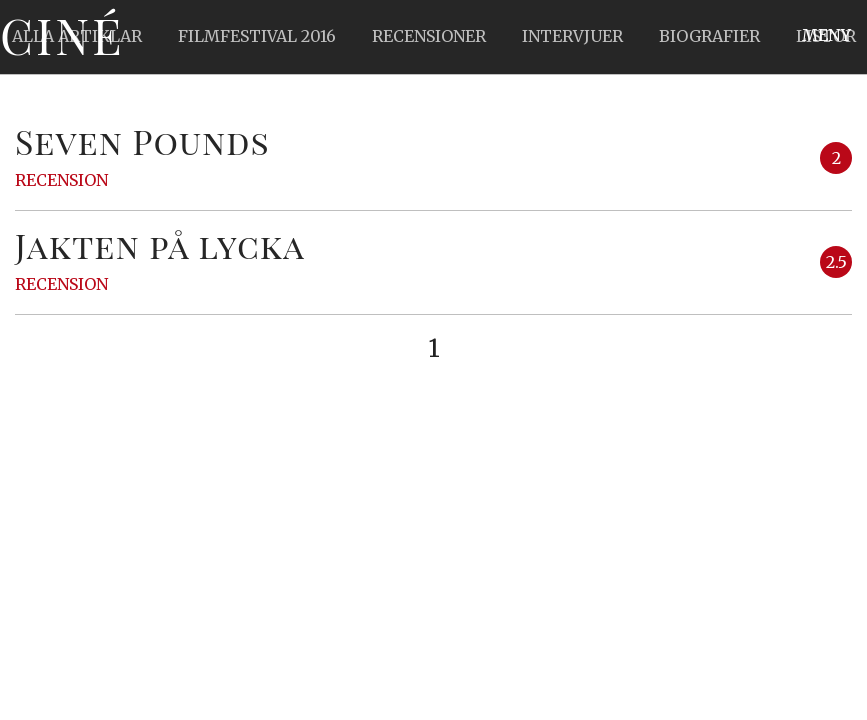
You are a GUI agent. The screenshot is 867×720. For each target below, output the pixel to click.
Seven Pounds (142, 141)
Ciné (62, 35)
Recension (61, 180)
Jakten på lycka (160, 245)
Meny (826, 35)
